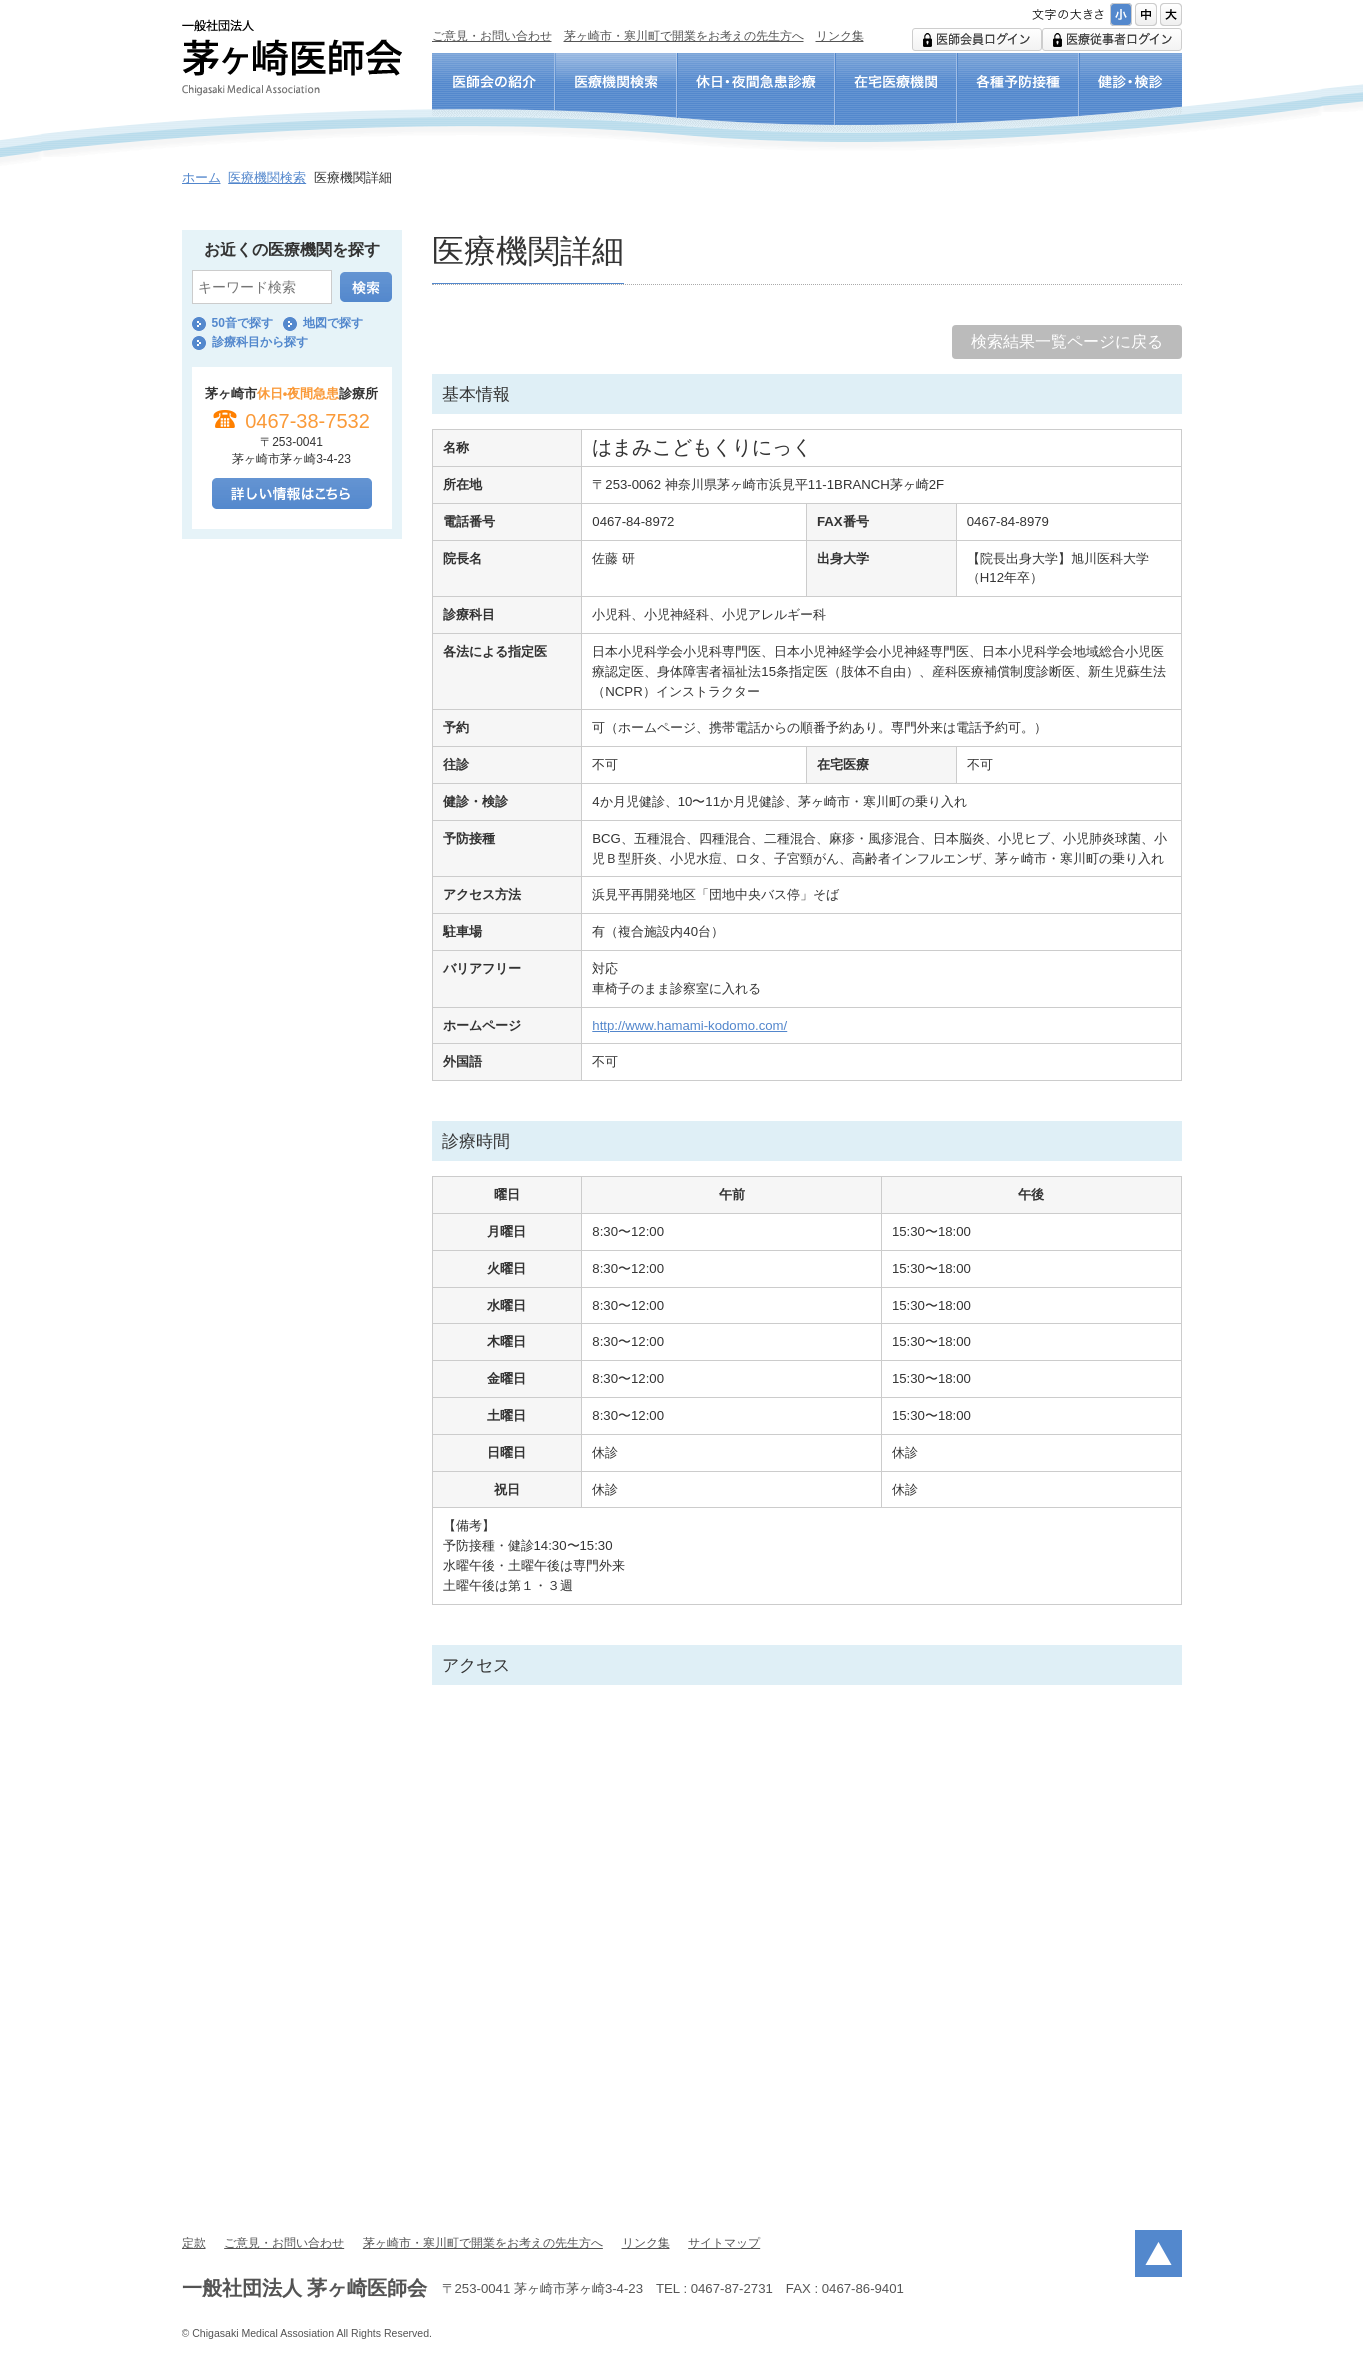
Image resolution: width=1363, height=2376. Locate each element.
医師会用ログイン (977, 39)
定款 (194, 2243)
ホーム (201, 177)
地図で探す (333, 323)
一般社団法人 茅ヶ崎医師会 (292, 57)
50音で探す (242, 323)
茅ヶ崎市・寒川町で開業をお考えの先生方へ (684, 36)
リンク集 (840, 36)
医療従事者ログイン (1112, 39)
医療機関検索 (267, 177)
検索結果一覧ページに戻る (1067, 341)
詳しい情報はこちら (292, 493)
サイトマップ (724, 2243)
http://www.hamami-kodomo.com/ (689, 1025)
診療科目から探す (260, 342)
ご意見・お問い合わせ (492, 36)
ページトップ (1158, 2253)
